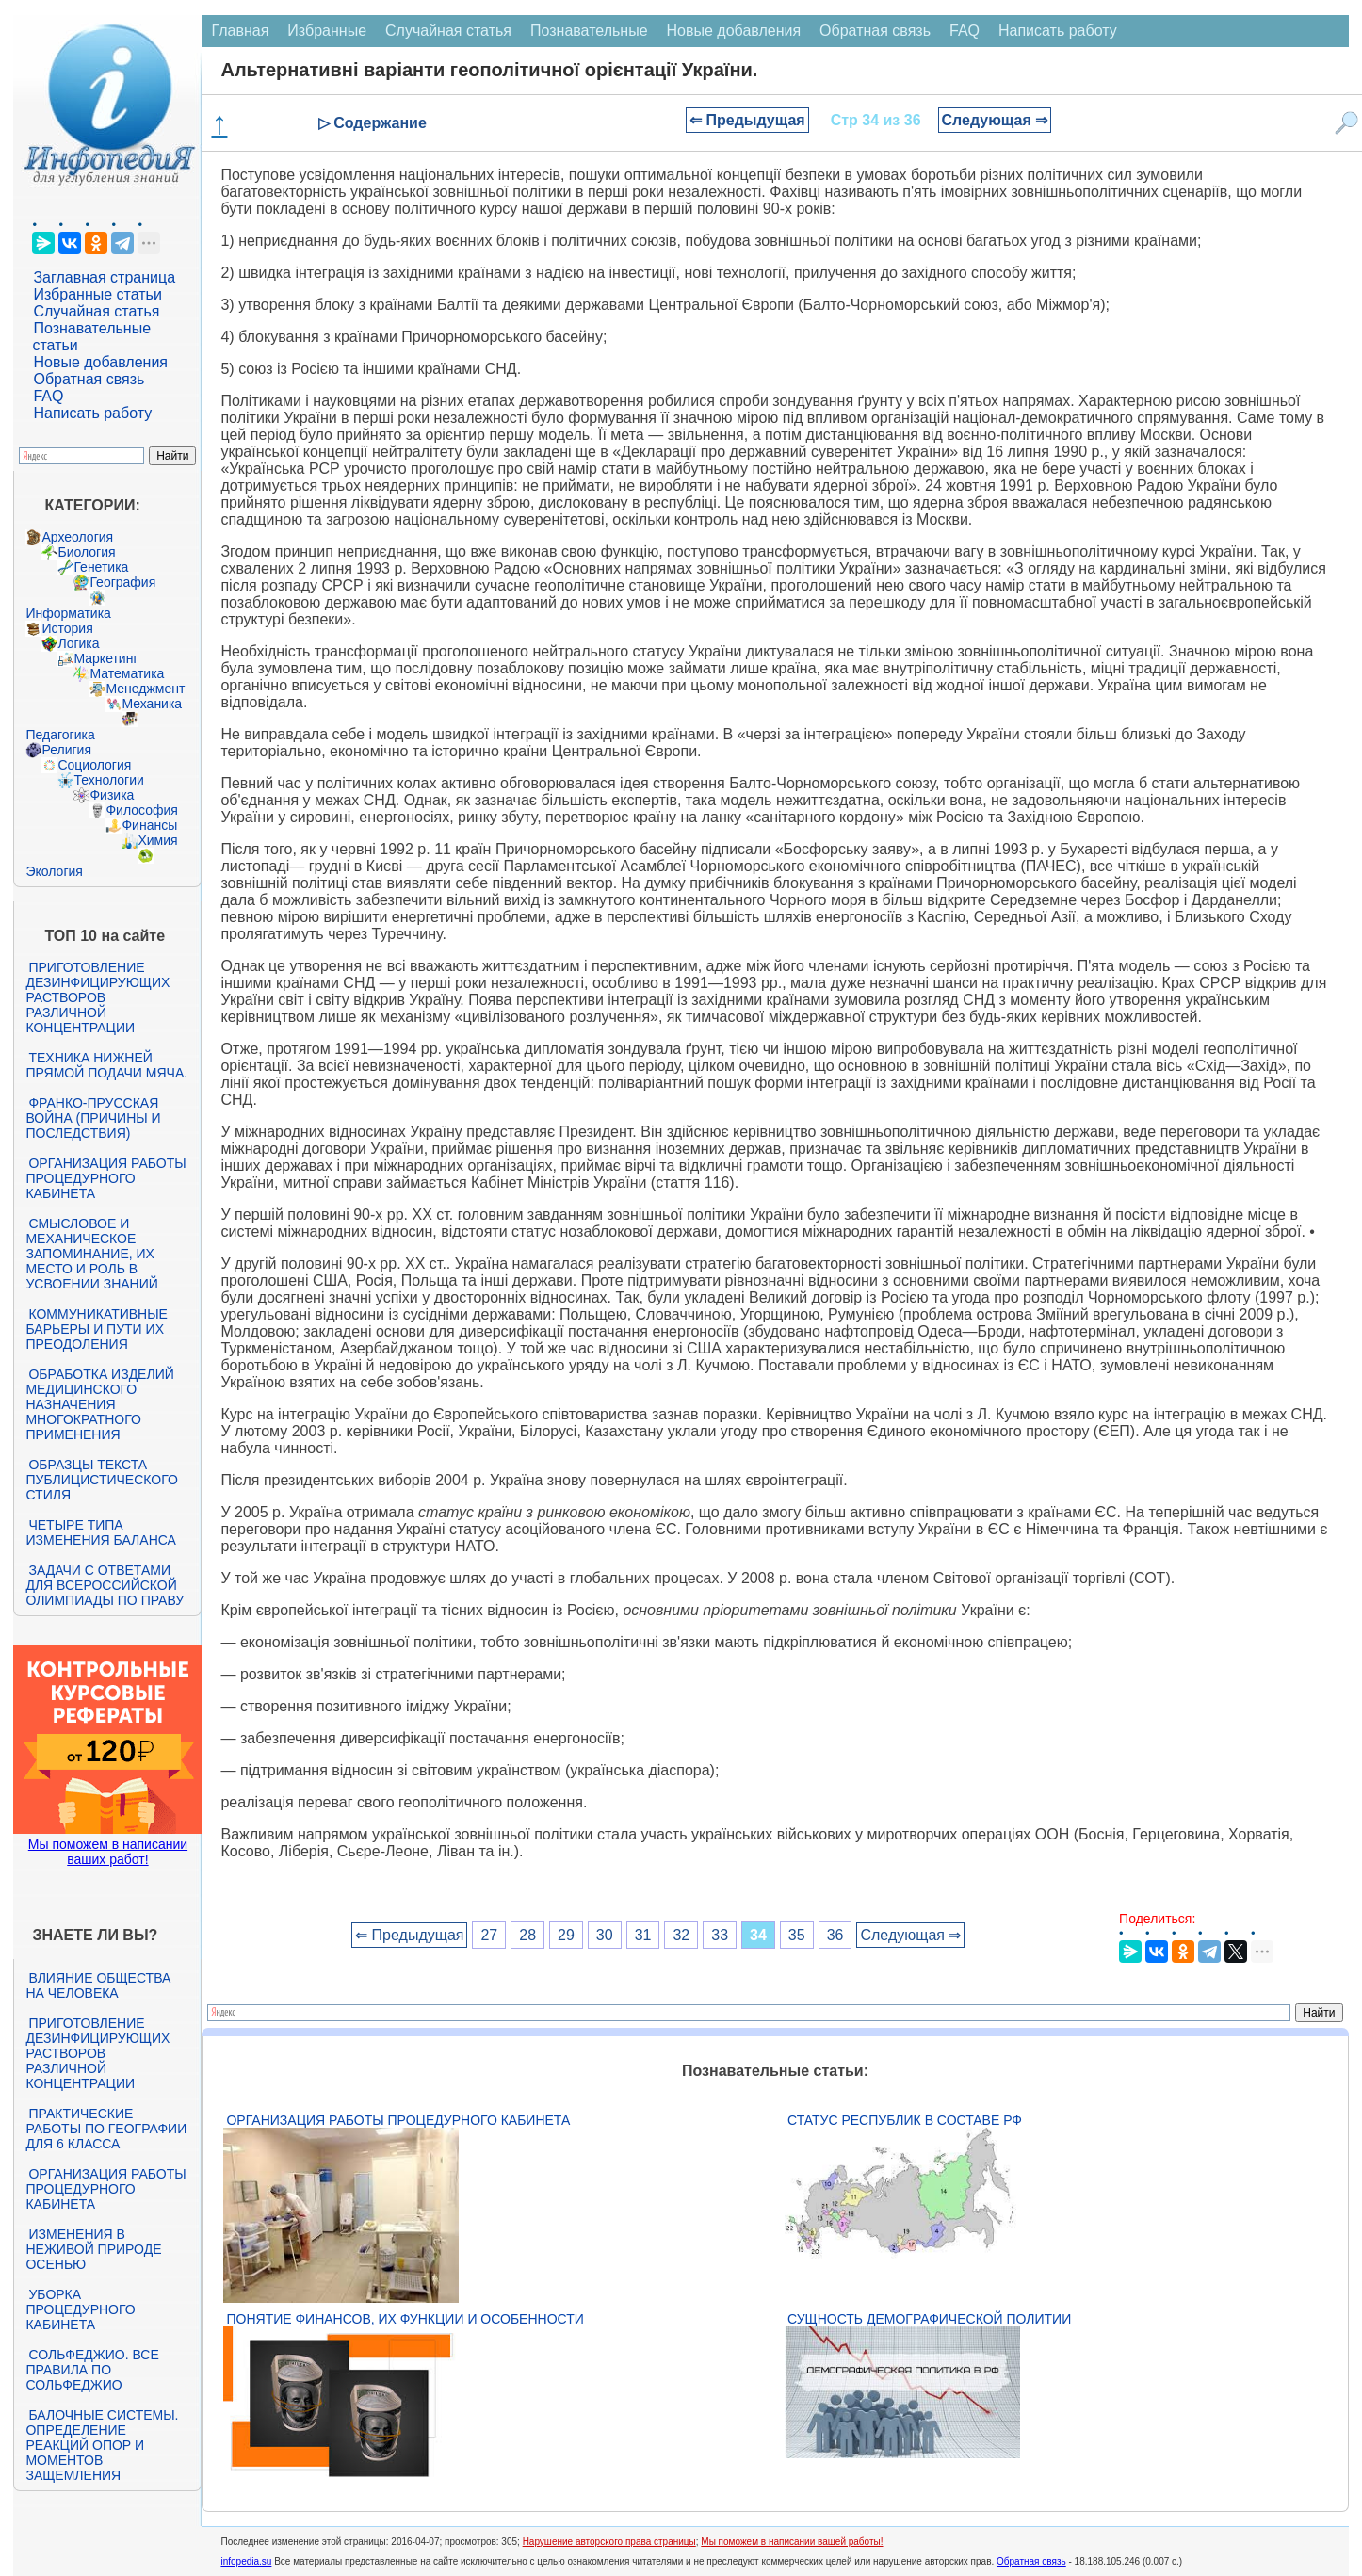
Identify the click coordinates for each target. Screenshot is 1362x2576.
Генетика (100, 567)
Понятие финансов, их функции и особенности (404, 2318)
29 (566, 1935)
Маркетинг (105, 658)
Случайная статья (96, 311)
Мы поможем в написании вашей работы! (792, 2541)
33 (719, 1935)
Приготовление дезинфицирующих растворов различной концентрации (97, 997)
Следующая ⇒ (995, 120)
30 (604, 1935)
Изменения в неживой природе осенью (93, 2249)
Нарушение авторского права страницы (609, 2541)
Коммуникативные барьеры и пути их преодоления (96, 1329)
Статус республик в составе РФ (904, 2120)
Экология (53, 871)
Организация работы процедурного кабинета (105, 1178)
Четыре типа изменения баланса (100, 1532)
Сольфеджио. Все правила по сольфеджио (91, 2369)
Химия (157, 840)
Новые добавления (100, 362)
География (122, 582)
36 (835, 1935)
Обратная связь (88, 379)
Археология (77, 536)
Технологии (108, 779)
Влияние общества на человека (97, 1985)
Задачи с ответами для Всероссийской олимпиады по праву (104, 1585)
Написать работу (92, 413)
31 (643, 1935)
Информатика (67, 613)
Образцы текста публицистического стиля (101, 1479)
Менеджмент (145, 688)
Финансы (149, 825)
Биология (86, 551)
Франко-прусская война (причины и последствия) (92, 1118)
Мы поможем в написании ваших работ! (107, 1852)
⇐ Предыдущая (747, 120)
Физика (111, 794)
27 (488, 1935)
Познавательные (589, 31)
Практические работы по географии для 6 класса (105, 2128)
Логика (78, 643)
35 (796, 1935)
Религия (66, 749)
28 (527, 1935)
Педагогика (59, 734)
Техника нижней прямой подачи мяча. (106, 1065)
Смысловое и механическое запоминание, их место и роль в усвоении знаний (91, 1253)
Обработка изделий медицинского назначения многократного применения (99, 1404)
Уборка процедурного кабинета (80, 2309)
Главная (239, 31)
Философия (141, 810)
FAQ (48, 396)
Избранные (326, 31)
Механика (152, 703)
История (66, 628)
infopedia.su (245, 2561)
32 (681, 1935)
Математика (126, 673)
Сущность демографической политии (929, 2318)
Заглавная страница (104, 277)
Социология (94, 764)
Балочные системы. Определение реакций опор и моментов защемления (101, 2445)
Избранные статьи (97, 294)
